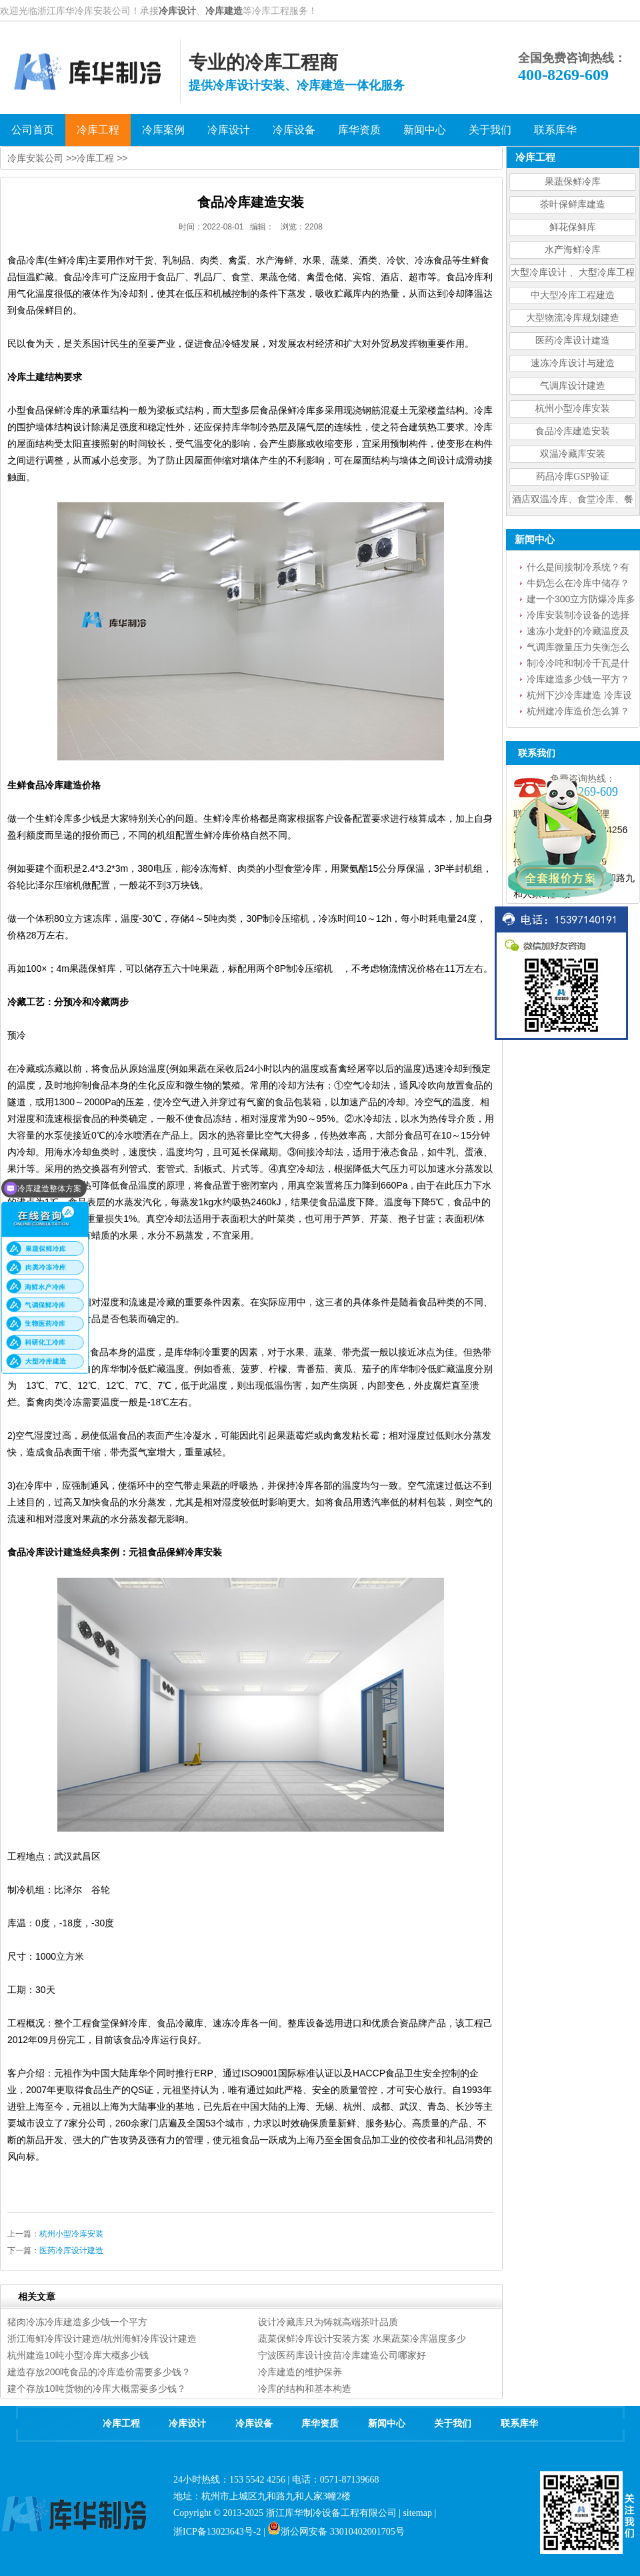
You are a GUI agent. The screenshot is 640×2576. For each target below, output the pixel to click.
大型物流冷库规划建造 (572, 318)
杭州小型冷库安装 (572, 409)
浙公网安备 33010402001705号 (336, 2532)
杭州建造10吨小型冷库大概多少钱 (78, 2355)
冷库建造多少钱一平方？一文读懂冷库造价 (578, 680)
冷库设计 (177, 10)
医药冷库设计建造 (572, 341)
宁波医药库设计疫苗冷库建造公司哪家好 (342, 2355)
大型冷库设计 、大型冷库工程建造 (573, 274)
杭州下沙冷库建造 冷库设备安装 (579, 696)
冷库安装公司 (35, 158)
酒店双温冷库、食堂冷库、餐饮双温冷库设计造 (572, 501)
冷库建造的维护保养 (300, 2372)
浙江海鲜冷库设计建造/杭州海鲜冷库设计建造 (102, 2338)
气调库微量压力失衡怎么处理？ (578, 648)
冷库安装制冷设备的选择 (578, 615)
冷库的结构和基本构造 (304, 2388)
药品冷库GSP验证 (572, 477)
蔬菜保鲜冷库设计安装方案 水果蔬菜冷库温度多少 (362, 2338)
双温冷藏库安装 (572, 454)
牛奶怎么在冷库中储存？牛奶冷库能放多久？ (578, 584)
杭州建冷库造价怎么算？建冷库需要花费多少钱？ (578, 712)
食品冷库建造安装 (572, 431)
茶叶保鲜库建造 (572, 204)
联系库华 (519, 2424)
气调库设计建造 (572, 386)
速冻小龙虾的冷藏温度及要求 (578, 632)
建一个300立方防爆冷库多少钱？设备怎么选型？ (581, 600)
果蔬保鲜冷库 (573, 182)
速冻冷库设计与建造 (573, 363)
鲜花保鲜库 (572, 227)
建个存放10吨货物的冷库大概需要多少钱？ (96, 2388)
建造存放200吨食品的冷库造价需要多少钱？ (99, 2372)
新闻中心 (386, 2424)
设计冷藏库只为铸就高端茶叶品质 (328, 2322)
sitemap (417, 2513)
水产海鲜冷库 (573, 250)
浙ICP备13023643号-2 (217, 2532)
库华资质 (320, 2424)
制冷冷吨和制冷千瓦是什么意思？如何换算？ (578, 664)
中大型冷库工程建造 (573, 295)
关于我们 (452, 2424)
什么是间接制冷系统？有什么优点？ (578, 568)
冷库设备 (254, 2424)
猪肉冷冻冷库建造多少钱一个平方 (77, 2322)
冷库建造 (224, 10)
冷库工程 (95, 158)
